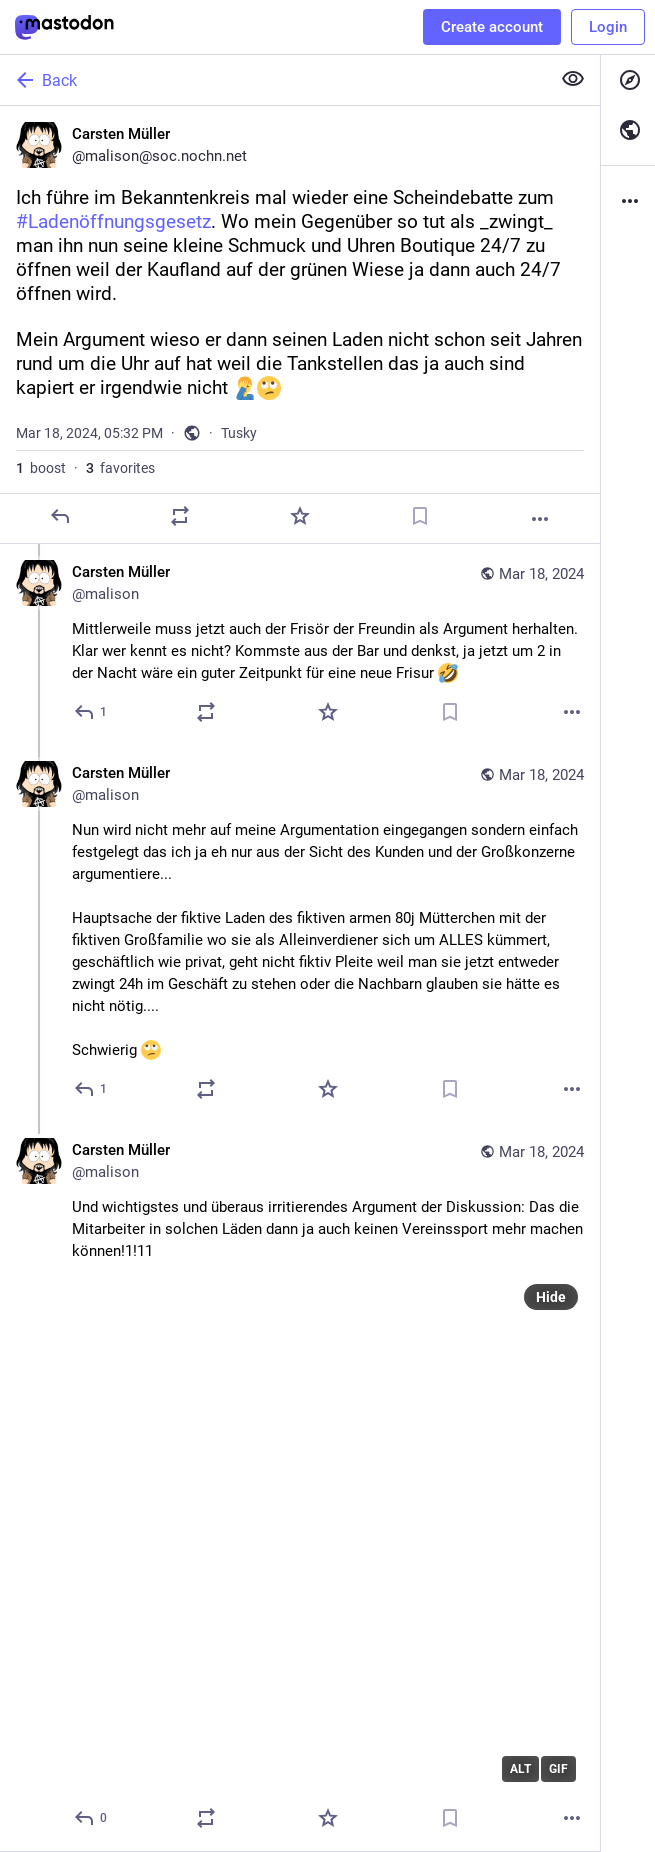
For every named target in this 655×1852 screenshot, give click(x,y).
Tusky (239, 433)
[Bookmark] (420, 516)
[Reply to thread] (91, 712)
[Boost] (180, 516)
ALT (520, 1769)
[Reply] (60, 516)
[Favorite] (300, 516)
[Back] (273, 80)
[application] (328, 1534)
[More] (540, 519)
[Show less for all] (573, 79)
